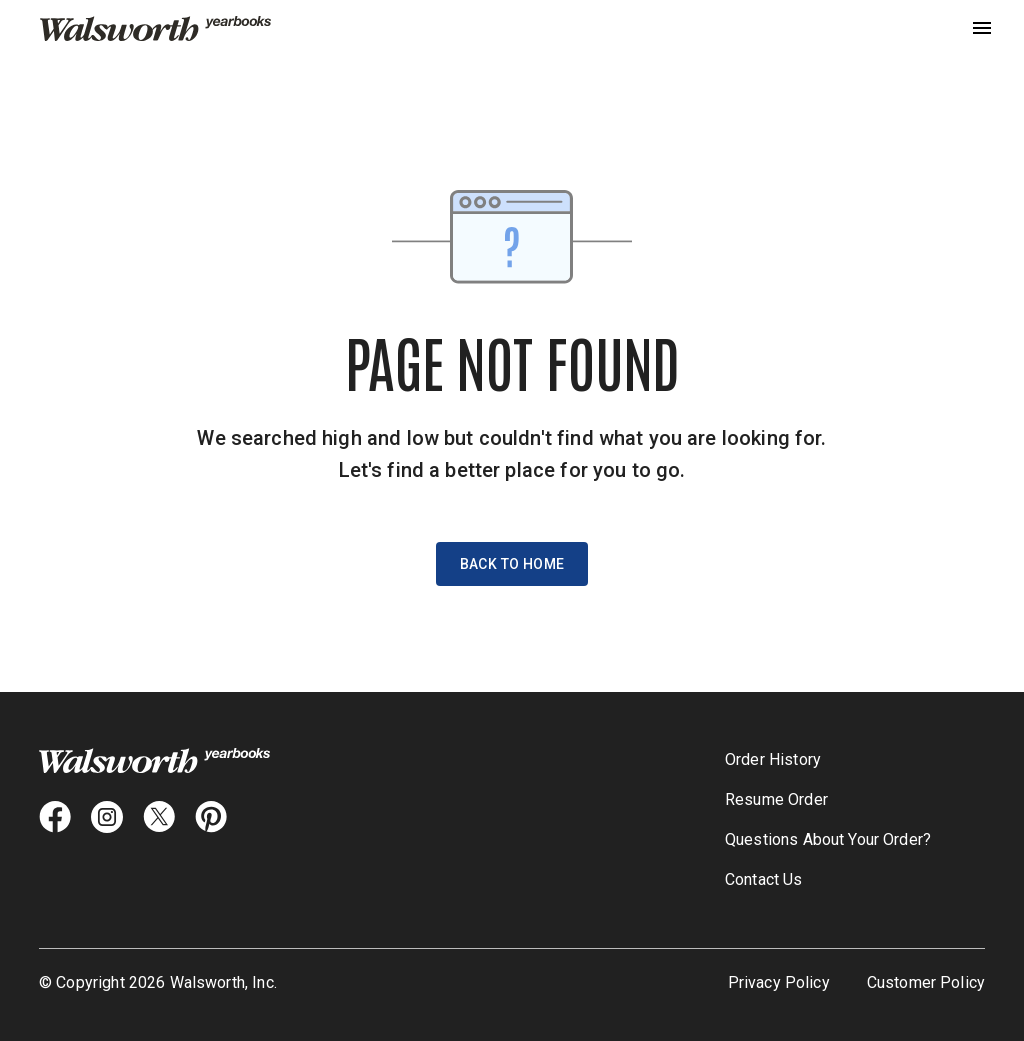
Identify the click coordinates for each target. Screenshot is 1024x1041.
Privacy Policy (779, 982)
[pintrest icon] (211, 817)
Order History (773, 759)
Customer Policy (926, 982)
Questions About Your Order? (828, 839)
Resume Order (776, 799)
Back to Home (512, 564)
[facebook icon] (55, 817)
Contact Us (764, 879)
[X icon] (159, 817)
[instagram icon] (107, 817)
